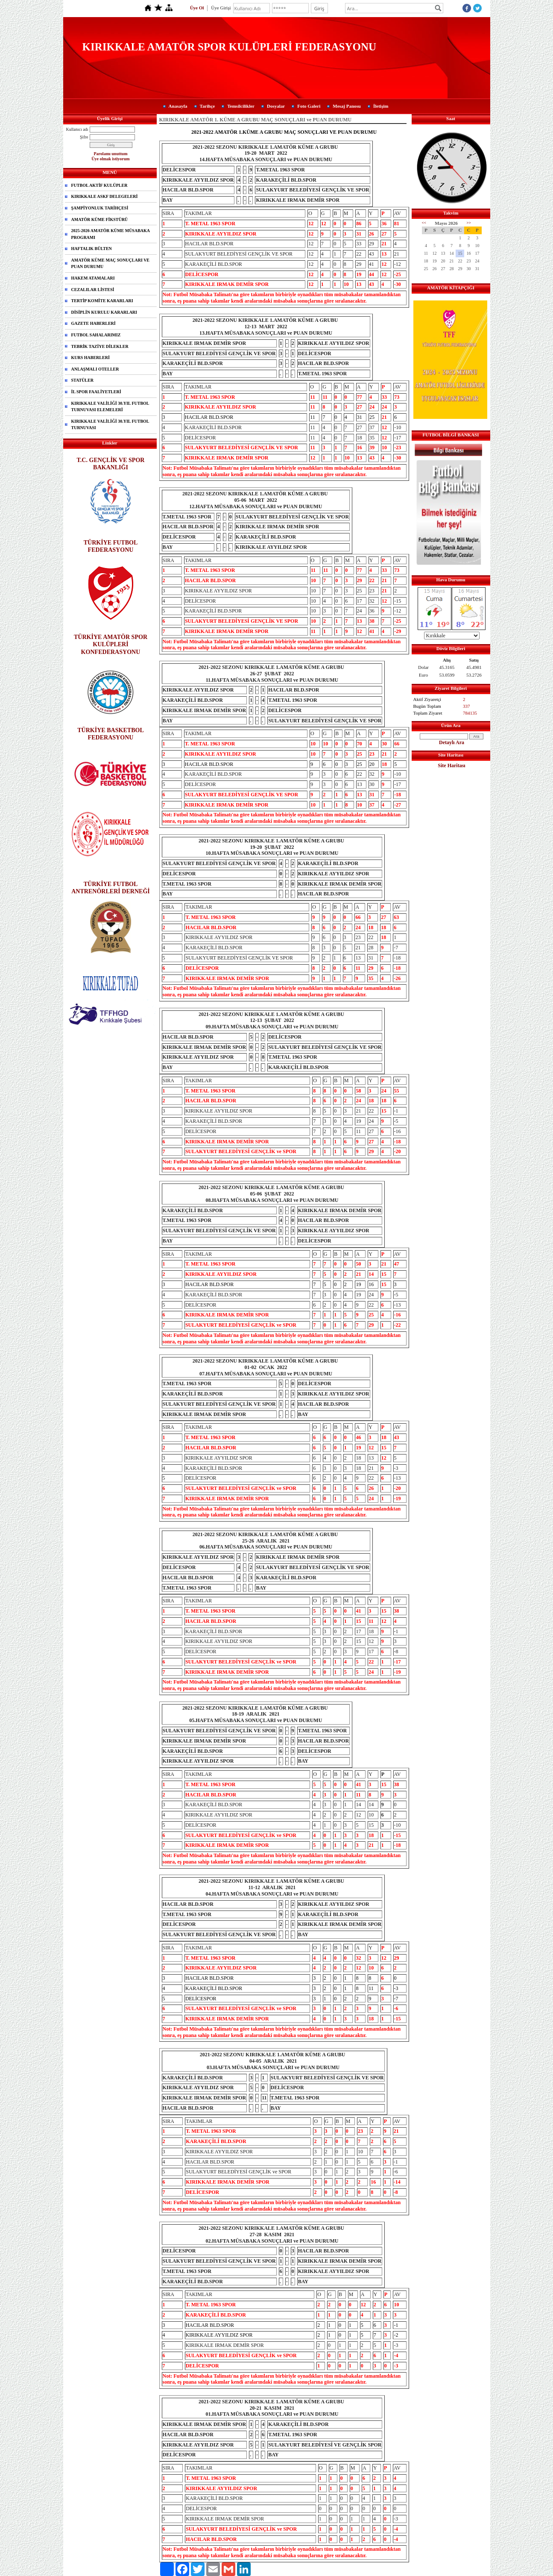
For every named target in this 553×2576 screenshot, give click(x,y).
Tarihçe (207, 106)
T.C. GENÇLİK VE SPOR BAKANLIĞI (111, 463)
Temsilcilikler (241, 106)
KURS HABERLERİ (90, 357)
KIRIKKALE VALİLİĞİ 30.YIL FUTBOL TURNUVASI (110, 424)
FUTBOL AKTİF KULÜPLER (99, 185)
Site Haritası (451, 765)
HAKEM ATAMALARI (93, 278)
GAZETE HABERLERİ (93, 323)
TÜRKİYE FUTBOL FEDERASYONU (111, 546)
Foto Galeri (308, 106)
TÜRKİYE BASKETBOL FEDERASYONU (110, 734)
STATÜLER (82, 380)
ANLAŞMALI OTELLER (95, 369)
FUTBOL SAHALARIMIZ (96, 335)
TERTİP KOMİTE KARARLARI (102, 300)
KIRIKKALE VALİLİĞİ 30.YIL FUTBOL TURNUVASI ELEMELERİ (110, 406)
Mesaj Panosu (347, 106)
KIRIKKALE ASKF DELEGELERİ (104, 196)
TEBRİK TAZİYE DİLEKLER (100, 346)
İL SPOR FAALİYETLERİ (96, 391)
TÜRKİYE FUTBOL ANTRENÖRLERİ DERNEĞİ (110, 887)
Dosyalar (276, 106)
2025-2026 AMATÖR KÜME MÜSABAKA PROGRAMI (110, 234)
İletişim (380, 106)
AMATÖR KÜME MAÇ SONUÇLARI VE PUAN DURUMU (110, 263)
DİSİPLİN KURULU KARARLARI (104, 312)
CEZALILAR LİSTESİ (92, 289)
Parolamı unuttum (111, 153)
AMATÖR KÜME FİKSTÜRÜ (99, 219)
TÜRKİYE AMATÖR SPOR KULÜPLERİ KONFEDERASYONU (110, 644)
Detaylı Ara (451, 742)
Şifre (84, 137)
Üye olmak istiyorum (110, 158)
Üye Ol (197, 7)
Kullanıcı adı (77, 129)
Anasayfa (178, 106)
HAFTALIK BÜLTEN (91, 248)
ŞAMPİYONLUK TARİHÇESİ (100, 208)
